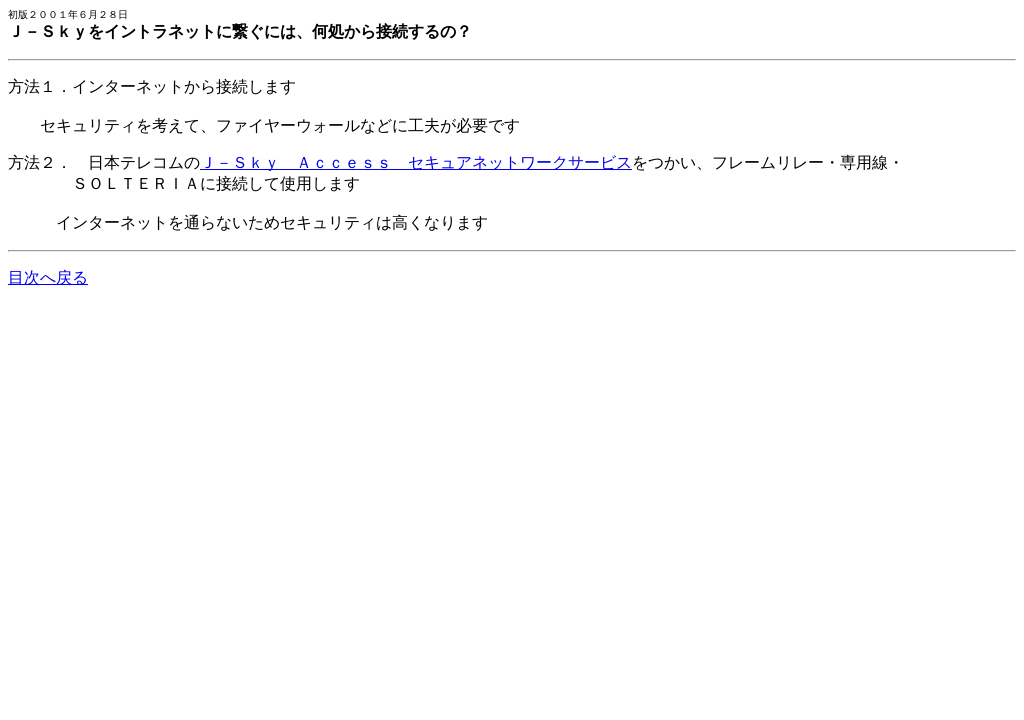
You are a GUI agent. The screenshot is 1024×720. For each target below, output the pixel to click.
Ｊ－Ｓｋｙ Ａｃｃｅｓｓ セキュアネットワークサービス (416, 162)
